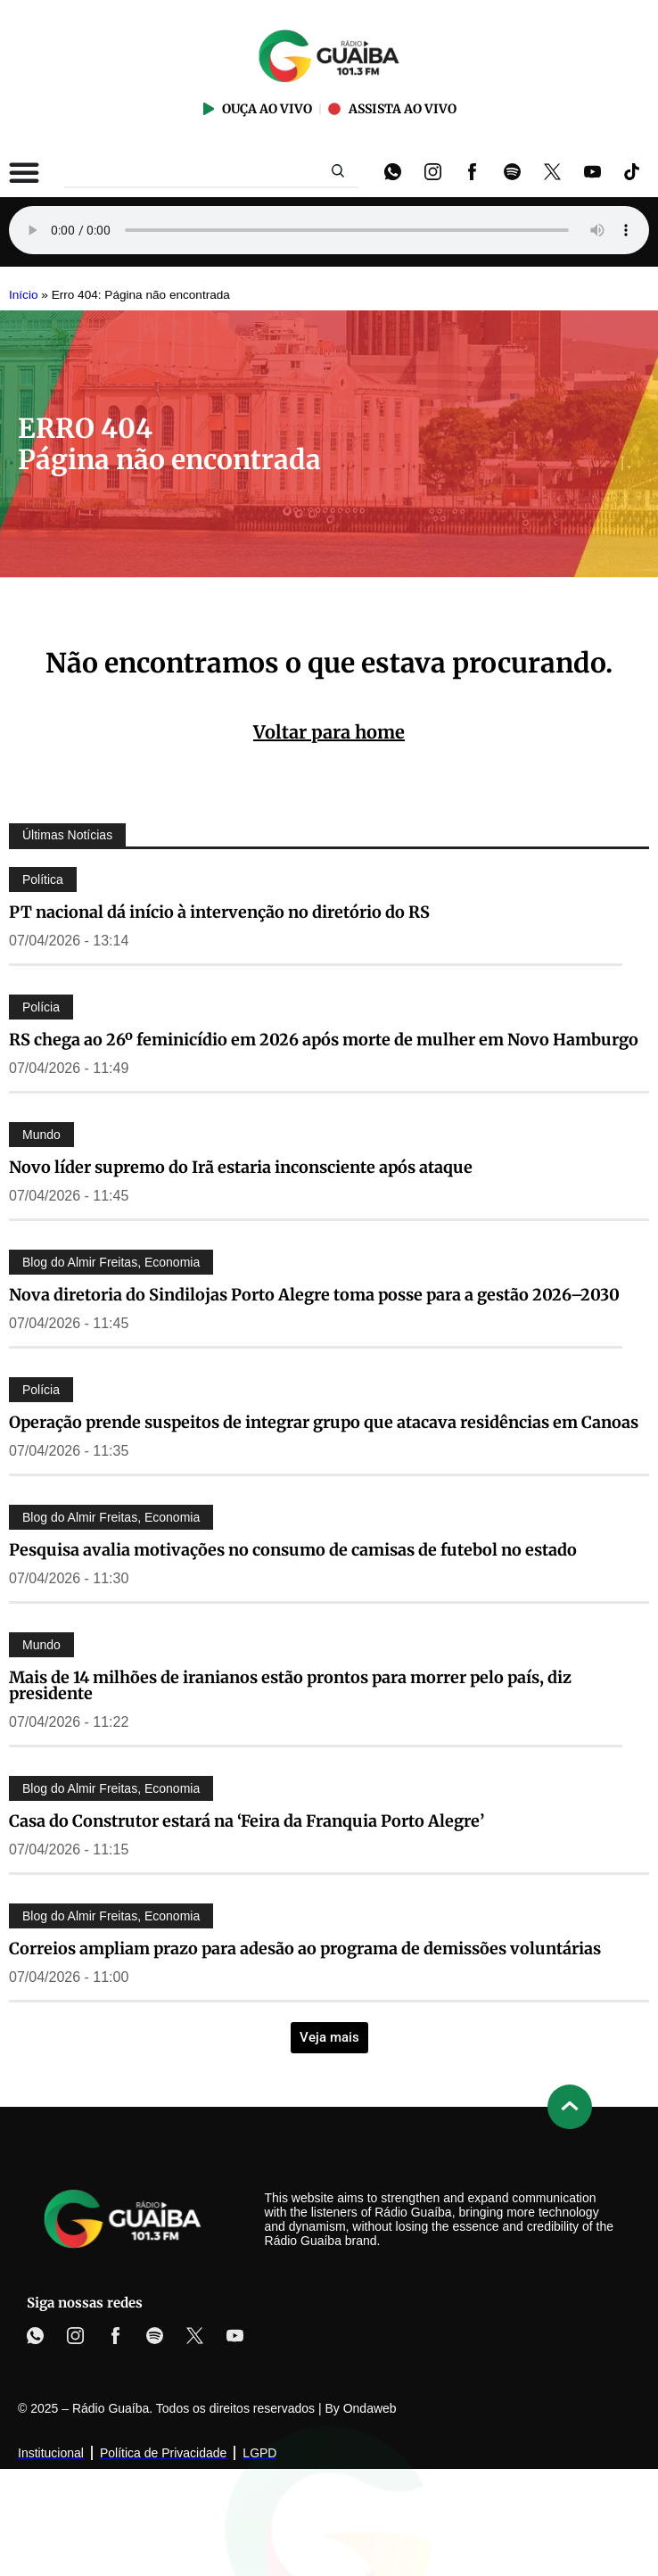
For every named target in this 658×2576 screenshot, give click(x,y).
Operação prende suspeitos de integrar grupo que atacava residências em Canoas (323, 1422)
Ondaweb (370, 2408)
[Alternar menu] (24, 172)
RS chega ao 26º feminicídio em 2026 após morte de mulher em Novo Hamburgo (323, 1039)
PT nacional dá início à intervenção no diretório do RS (219, 912)
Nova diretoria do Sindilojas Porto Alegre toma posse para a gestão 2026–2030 (314, 1294)
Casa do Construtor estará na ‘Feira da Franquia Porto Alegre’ (246, 1821)
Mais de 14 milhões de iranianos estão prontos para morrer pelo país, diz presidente (290, 1685)
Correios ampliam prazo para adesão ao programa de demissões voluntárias (305, 1948)
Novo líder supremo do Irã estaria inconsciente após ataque (241, 1167)
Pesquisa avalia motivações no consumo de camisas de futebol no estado (293, 1550)
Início (23, 294)
